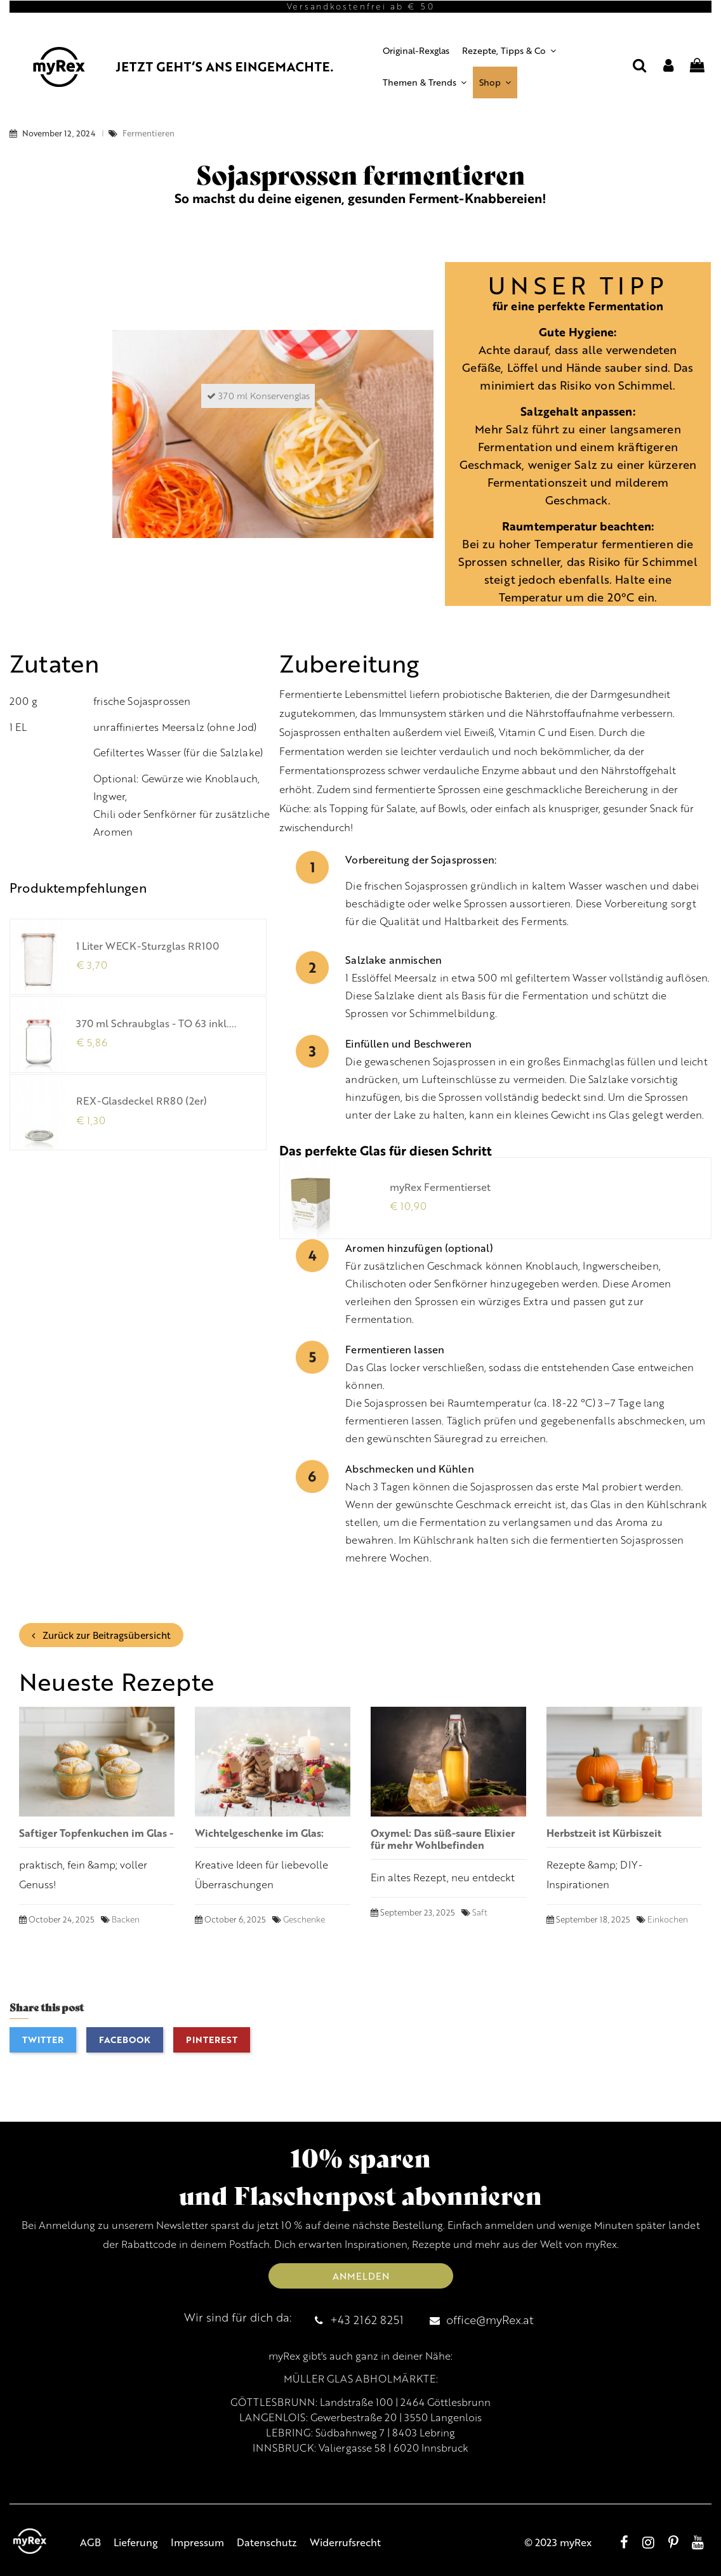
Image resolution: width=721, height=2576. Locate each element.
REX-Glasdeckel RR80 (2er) (141, 1100)
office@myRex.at (490, 2319)
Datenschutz (267, 2542)
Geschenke (304, 1919)
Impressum (197, 2542)
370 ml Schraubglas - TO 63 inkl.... (156, 1023)
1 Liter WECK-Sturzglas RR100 (147, 945)
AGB (90, 2542)
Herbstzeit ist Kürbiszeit (603, 1832)
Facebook (124, 2039)
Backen (126, 1919)
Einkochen (667, 1919)
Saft (479, 1912)
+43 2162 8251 (367, 2319)
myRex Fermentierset (440, 1187)
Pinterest (211, 2039)
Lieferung (136, 2542)
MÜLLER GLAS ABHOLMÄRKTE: (361, 2379)
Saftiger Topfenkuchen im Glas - (96, 1832)
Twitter (42, 2039)
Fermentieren (148, 133)
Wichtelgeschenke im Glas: (259, 1832)
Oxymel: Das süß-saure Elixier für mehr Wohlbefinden (443, 1838)
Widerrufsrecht (345, 2542)
